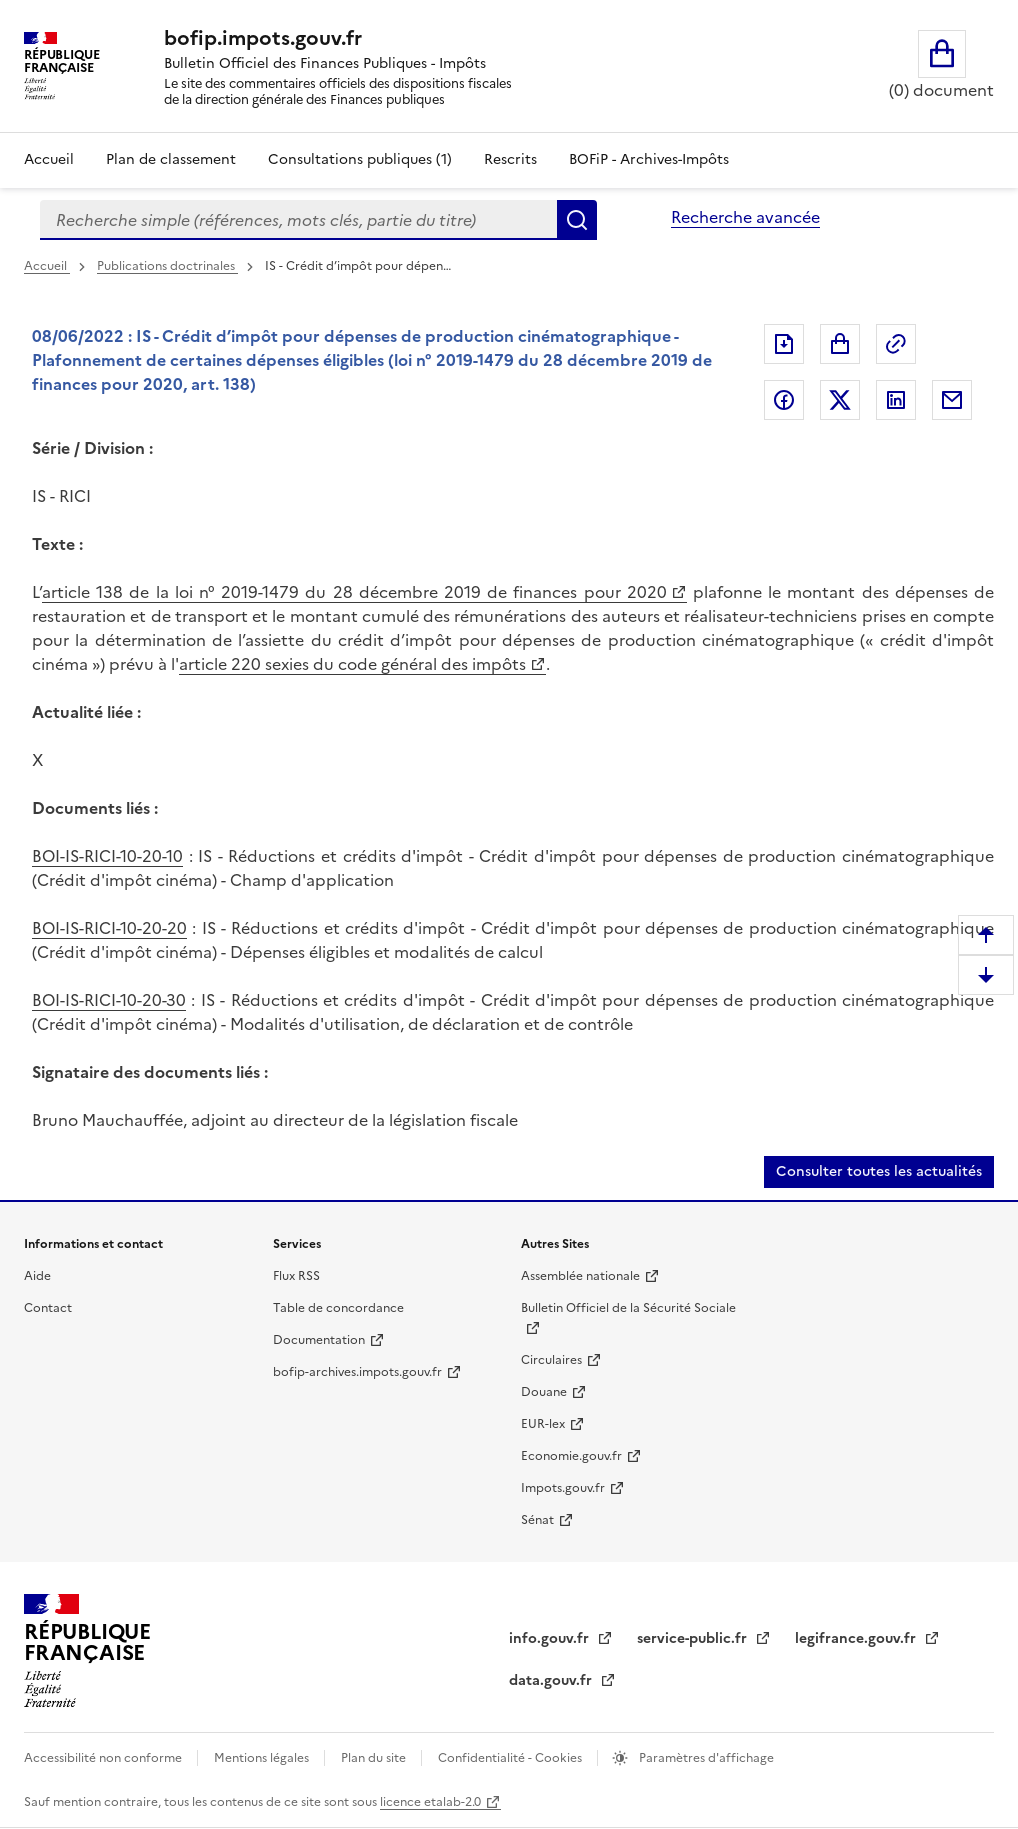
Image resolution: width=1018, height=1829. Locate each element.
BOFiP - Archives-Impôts (649, 159)
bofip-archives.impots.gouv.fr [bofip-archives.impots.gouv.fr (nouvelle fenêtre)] (357, 1372)
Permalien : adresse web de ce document (896, 344)
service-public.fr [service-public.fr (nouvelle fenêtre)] (694, 1638)
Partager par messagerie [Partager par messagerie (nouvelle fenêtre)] (952, 400)
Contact (48, 1308)
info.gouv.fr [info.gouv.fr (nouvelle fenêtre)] (551, 1638)
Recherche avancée (745, 217)
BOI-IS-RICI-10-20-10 (107, 856)
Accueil (49, 159)
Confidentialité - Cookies (511, 1758)
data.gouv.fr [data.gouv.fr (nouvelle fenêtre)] (552, 1680)
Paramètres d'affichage (705, 1758)
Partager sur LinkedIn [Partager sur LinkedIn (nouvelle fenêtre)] (896, 400)
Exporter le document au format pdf (784, 344)
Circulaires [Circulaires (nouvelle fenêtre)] (551, 1360)
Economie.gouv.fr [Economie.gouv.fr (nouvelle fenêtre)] (571, 1456)
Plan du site (375, 1758)
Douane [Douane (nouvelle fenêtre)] (544, 1392)
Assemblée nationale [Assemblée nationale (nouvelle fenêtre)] (580, 1276)
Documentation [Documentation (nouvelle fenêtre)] (319, 1340)
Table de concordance (338, 1308)
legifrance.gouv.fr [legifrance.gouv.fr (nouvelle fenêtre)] (857, 1638)
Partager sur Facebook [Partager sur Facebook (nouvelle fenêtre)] (784, 400)
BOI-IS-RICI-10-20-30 (109, 1000)
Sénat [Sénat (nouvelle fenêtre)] (537, 1520)
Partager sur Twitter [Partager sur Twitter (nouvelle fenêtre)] (840, 400)
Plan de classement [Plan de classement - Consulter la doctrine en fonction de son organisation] (171, 159)
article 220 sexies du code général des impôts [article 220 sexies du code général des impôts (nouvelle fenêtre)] (352, 664)
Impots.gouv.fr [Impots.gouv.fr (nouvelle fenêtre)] (563, 1488)
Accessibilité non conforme (104, 1758)
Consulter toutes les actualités (879, 1171)
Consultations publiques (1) (360, 159)
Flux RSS (296, 1276)
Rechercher (577, 220)
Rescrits (510, 159)
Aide (37, 1276)
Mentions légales (263, 1758)
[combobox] (298, 220)
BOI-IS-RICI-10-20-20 (109, 928)
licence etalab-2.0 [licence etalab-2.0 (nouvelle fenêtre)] (430, 1802)
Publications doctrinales (167, 266)
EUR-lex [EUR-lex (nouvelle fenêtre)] (543, 1424)
